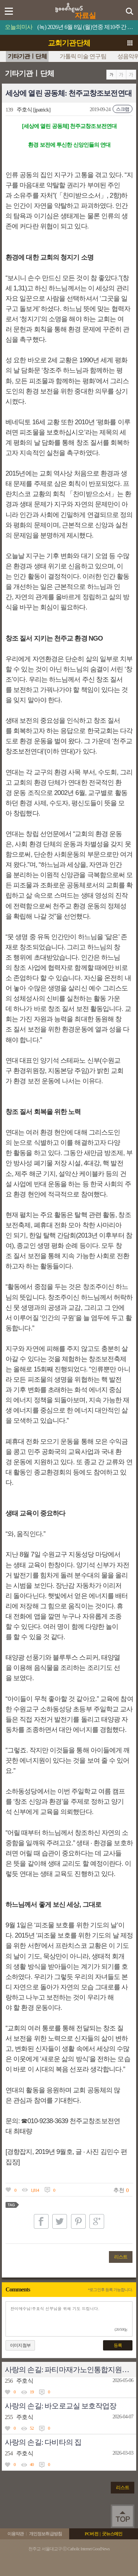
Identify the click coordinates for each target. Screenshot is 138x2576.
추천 (118, 2190)
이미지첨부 (20, 2345)
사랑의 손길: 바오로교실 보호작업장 (60, 2406)
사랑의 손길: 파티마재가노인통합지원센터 (70, 2370)
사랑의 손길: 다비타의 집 (43, 2442)
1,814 (35, 2190)
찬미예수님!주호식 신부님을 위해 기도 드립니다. (69, 2319)
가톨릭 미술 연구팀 (83, 56)
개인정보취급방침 (45, 2533)
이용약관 (15, 2533)
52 (31, 2428)
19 (31, 2391)
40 (31, 2464)
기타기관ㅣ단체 (27, 56)
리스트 (120, 2257)
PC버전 (91, 2533)
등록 (118, 2345)
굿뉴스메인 (112, 2533)
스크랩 (122, 109)
